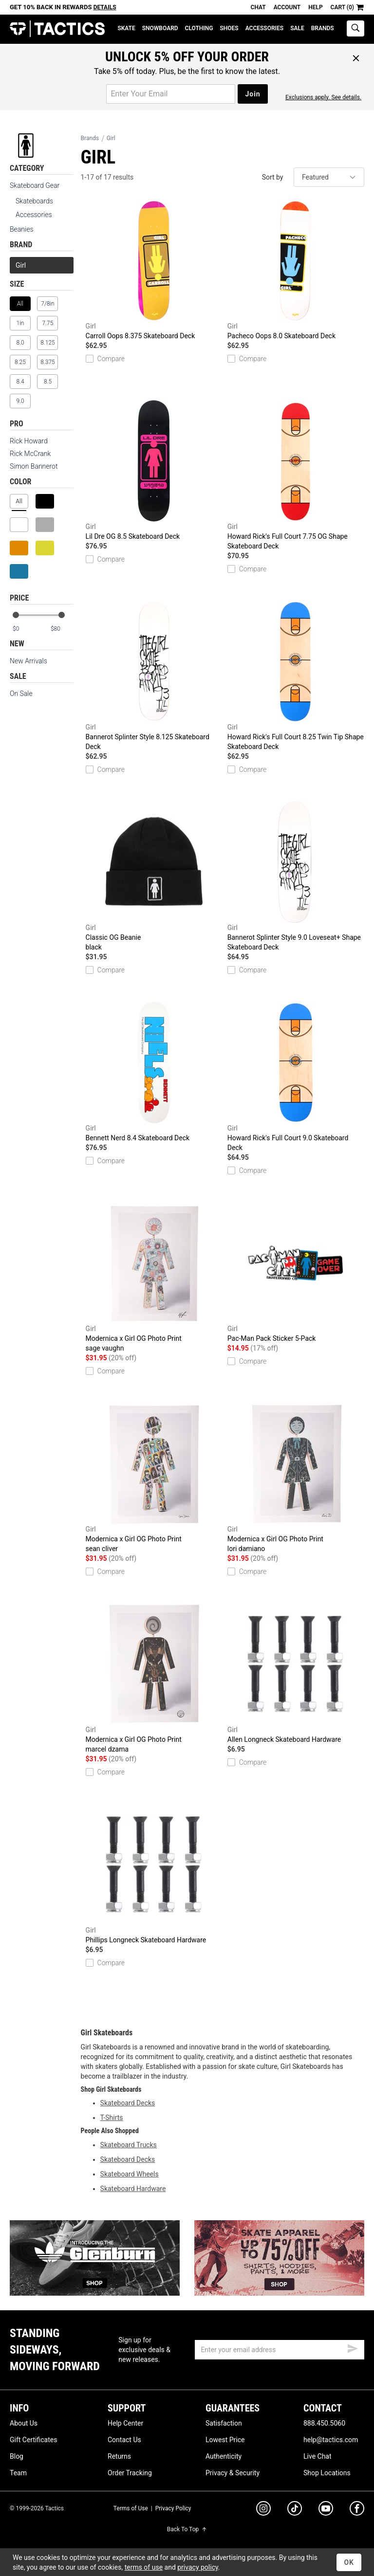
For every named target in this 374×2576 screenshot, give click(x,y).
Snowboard (160, 28)
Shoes (229, 28)
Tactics (57, 29)
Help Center (125, 2423)
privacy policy (197, 2567)
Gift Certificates (33, 2440)
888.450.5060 (324, 2423)
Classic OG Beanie (154, 876)
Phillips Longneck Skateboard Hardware (154, 1874)
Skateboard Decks (127, 2103)
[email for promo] (170, 94)
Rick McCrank (30, 453)
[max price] (62, 629)
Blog (16, 2456)
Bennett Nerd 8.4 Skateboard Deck (154, 1072)
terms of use (144, 2567)
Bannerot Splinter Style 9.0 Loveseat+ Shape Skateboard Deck (295, 876)
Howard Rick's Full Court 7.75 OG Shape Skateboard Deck (295, 475)
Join (252, 94)
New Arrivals (28, 661)
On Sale (21, 693)
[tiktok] (294, 2509)
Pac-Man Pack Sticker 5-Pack (295, 1272)
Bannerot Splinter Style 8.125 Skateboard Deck (154, 675)
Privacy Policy (173, 2508)
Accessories (264, 28)
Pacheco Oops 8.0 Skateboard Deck (295, 270)
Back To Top (187, 2529)
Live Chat (317, 2456)
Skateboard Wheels (129, 2174)
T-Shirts (111, 2117)
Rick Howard (29, 441)
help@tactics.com (330, 2440)
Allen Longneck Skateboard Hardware (295, 1673)
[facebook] (357, 2510)
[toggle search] (355, 28)
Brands (322, 28)
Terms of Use (130, 2508)
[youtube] (325, 2510)
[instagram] (263, 2509)
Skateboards (34, 201)
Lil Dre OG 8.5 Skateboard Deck (154, 470)
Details (105, 7)
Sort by (272, 177)
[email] (279, 2349)
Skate (126, 28)
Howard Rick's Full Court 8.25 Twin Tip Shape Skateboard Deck (295, 675)
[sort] (329, 177)
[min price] (24, 629)
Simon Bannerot (33, 466)
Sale (297, 28)
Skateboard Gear (34, 185)
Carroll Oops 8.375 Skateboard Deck (154, 270)
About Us (23, 2423)
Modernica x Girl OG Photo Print (154, 1277)
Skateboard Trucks (128, 2145)
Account (287, 7)
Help (315, 7)
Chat (258, 7)
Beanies (22, 229)
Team (18, 2473)
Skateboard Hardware (133, 2188)
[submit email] (352, 2347)
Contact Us (124, 2440)
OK (349, 2562)
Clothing (199, 28)
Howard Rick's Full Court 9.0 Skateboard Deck (295, 1076)
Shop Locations (327, 2473)
